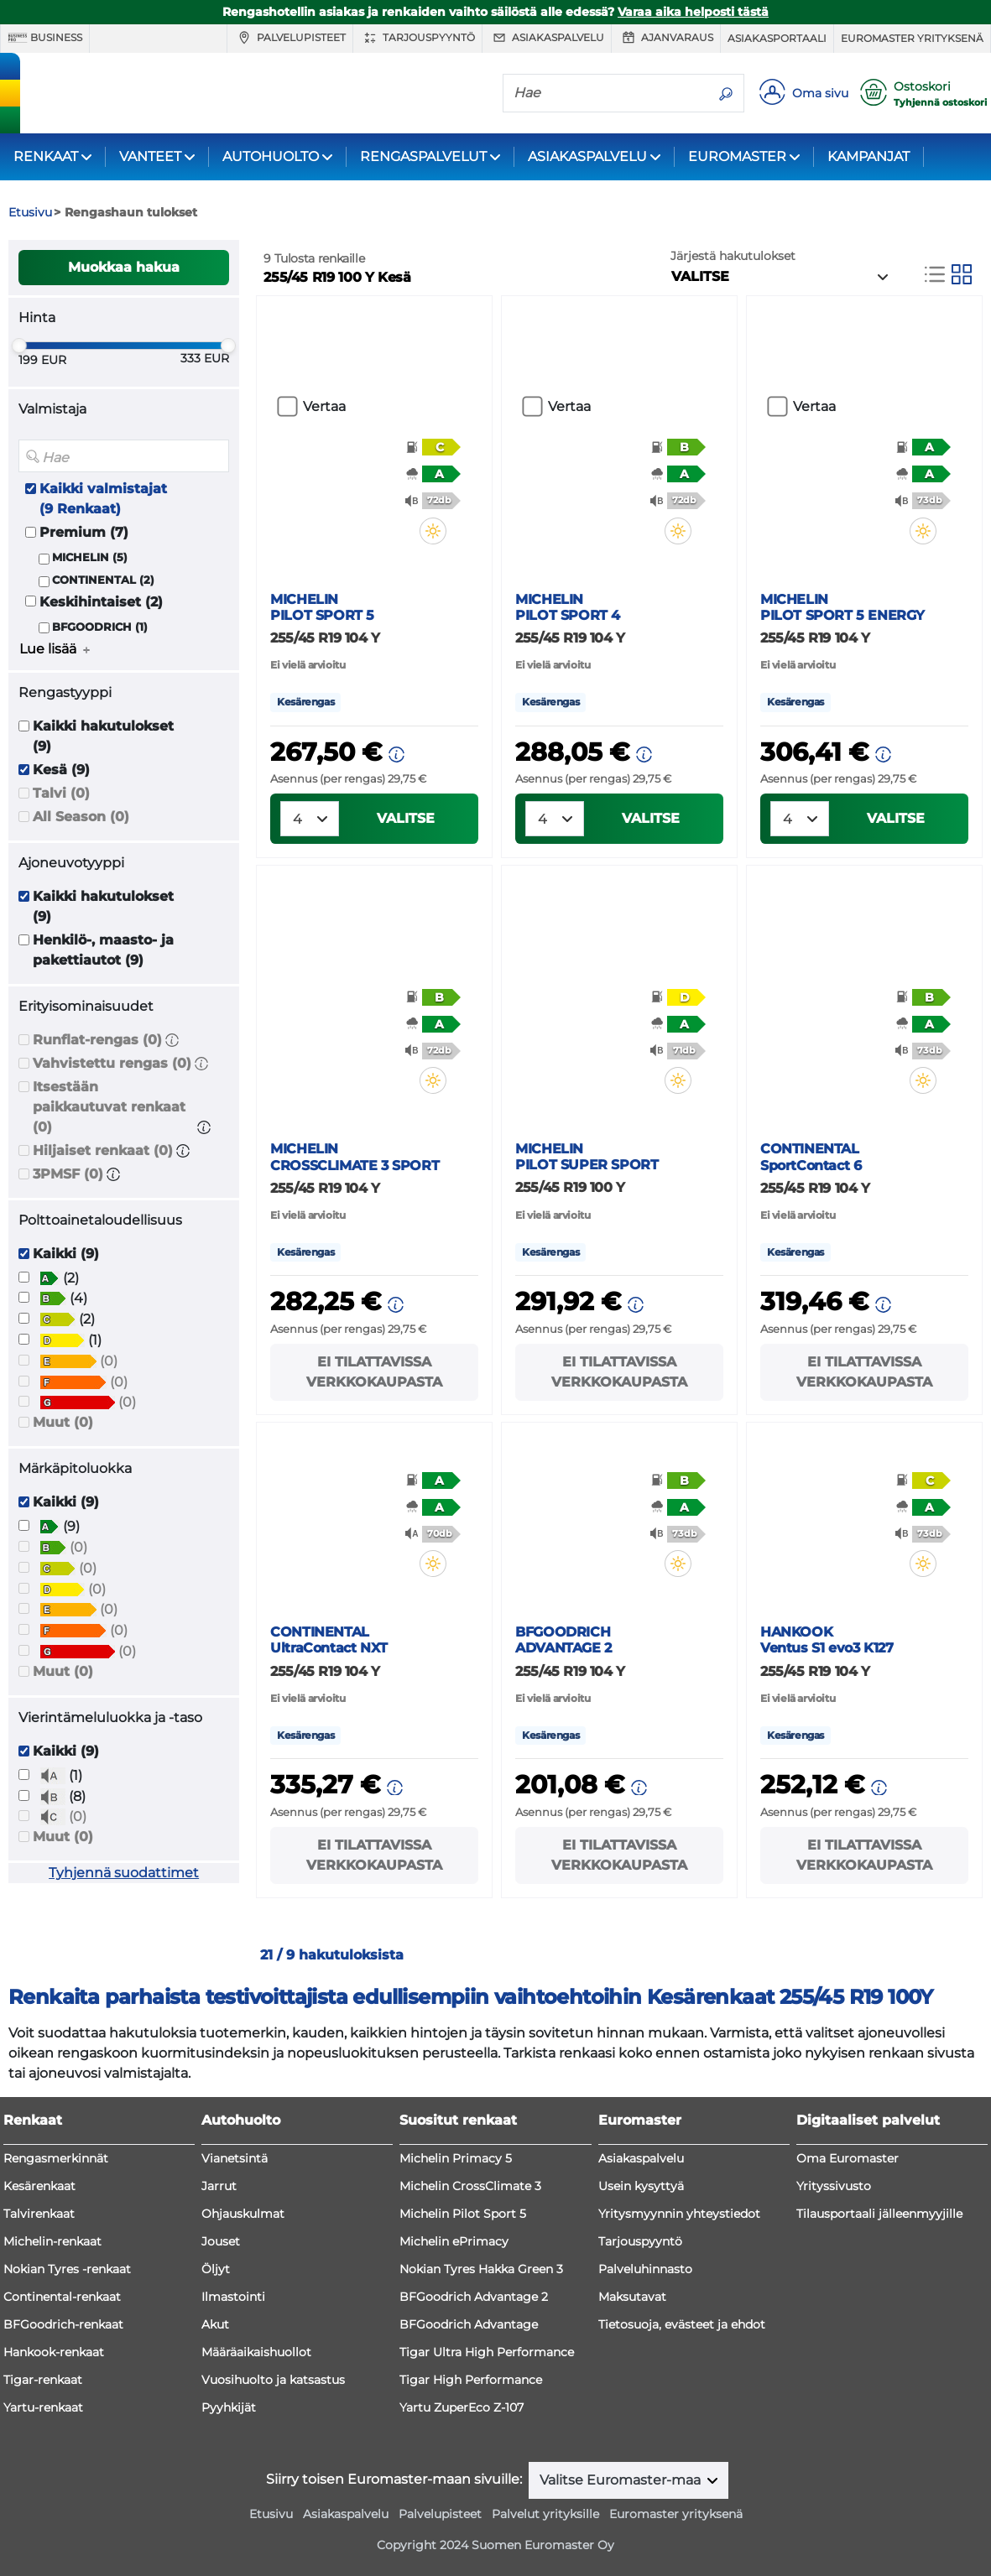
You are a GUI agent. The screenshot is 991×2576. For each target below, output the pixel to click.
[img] (443, 531)
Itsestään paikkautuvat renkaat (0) (109, 1107)
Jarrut (219, 2186)
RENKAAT (45, 156)
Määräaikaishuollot (256, 2352)
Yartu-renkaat (43, 2407)
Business (45, 38)
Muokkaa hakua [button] (124, 267)
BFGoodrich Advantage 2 (473, 2296)
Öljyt (215, 2269)
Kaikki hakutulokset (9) (103, 736)
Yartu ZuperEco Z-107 (461, 2407)
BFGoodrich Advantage (468, 2324)
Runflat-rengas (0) (97, 1040)
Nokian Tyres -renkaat (67, 2269)
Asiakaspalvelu (546, 38)
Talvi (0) (61, 793)
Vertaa (324, 406)
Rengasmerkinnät (55, 2158)
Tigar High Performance (470, 2379)
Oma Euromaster (847, 2158)
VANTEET (150, 156)
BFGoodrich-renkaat (63, 2324)
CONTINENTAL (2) (103, 580)
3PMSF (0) (68, 1174)
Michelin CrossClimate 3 (470, 2186)
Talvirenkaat (39, 2213)
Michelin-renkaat (52, 2241)
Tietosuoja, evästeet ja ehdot (681, 2324)
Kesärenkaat (39, 2186)
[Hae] (605, 92)
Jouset (220, 2241)
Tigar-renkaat (42, 2379)
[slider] (19, 345)
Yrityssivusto (833, 2186)
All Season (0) (81, 817)
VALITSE (406, 818)
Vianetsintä (234, 2158)
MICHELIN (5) (90, 557)
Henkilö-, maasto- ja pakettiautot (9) (103, 950)
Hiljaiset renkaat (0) (103, 1150)
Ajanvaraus (665, 38)
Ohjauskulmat (242, 2213)
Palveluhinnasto (645, 2269)
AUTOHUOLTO (270, 156)
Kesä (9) (61, 770)
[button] (172, 1040)
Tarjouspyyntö (417, 38)
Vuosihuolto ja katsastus (273, 2379)
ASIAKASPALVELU (587, 156)
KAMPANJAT (868, 156)
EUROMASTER (737, 156)
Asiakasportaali (777, 38)
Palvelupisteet (290, 38)
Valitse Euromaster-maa (622, 2480)
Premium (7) (83, 532)
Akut (215, 2324)
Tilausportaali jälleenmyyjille (879, 2213)
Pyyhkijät (228, 2407)
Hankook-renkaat (53, 2352)
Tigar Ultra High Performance (486, 2352)
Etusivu (271, 2513)
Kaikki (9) (66, 1254)
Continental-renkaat (62, 2296)
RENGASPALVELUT (423, 156)
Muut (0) (63, 1422)
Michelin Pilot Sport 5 (462, 2213)
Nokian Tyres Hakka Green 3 (481, 2269)
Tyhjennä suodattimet (124, 1873)
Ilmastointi (233, 2296)
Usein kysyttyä (641, 2186)
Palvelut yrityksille (545, 2513)
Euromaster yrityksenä (912, 38)
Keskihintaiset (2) (101, 602)
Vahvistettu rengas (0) (112, 1063)
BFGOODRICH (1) (100, 627)
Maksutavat (632, 2296)
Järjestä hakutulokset (732, 255)
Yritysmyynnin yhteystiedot (679, 2213)
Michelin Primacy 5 (455, 2158)
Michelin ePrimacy (454, 2241)
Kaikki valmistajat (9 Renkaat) (103, 499)
